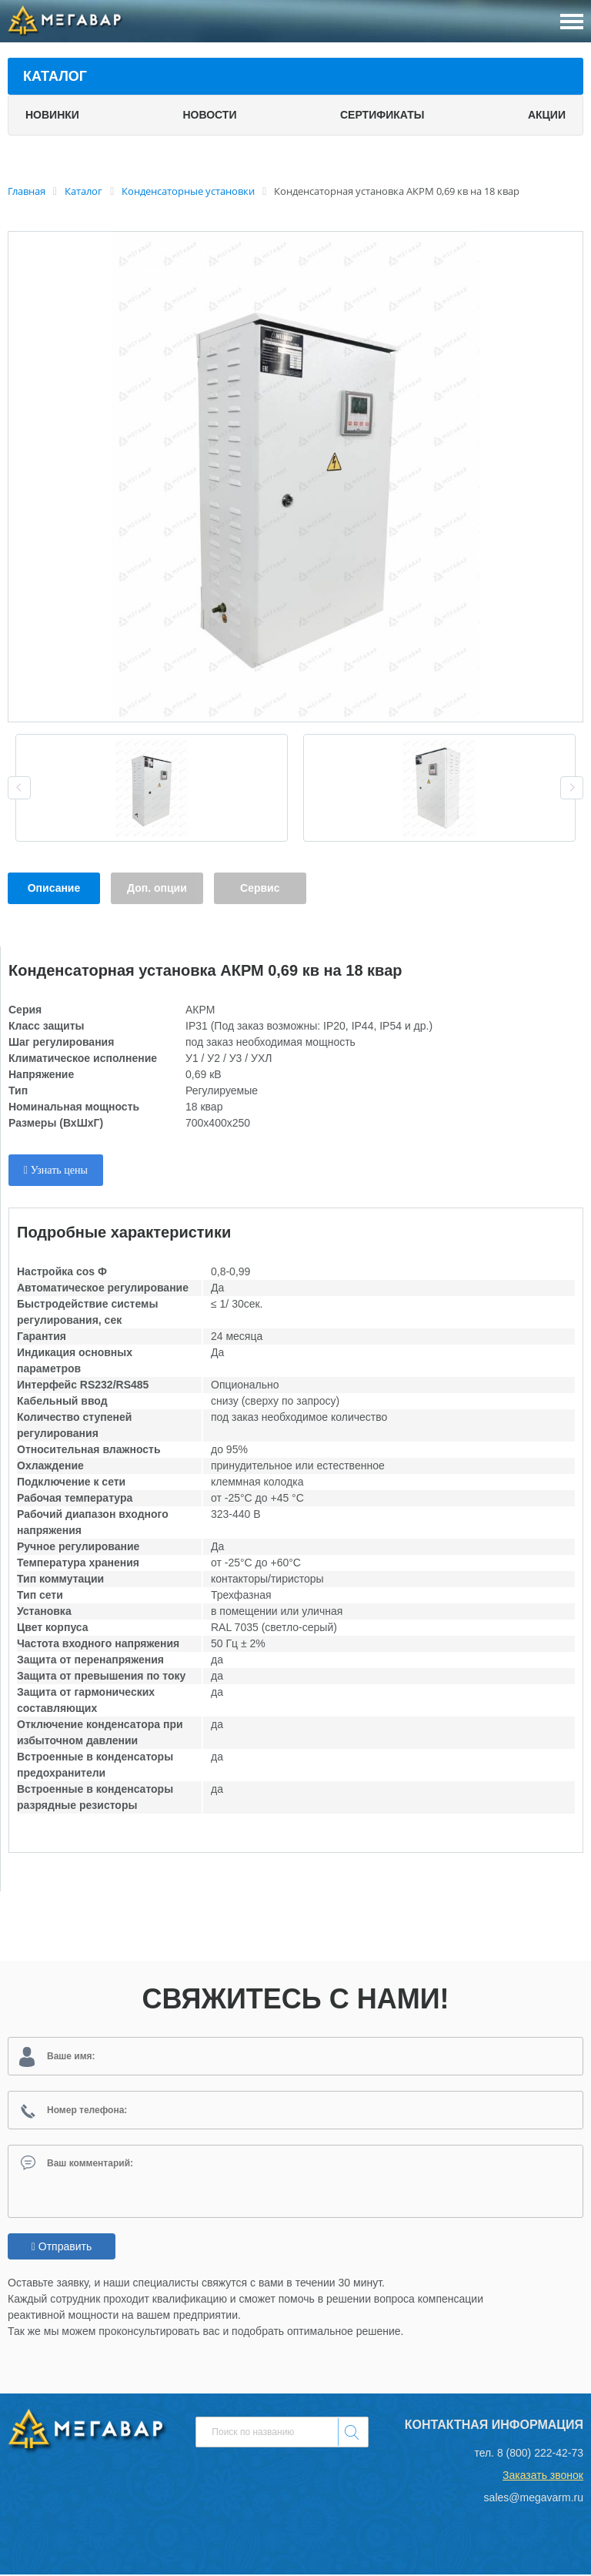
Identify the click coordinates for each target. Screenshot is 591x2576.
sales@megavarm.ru (533, 2499)
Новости (209, 115)
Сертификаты (382, 115)
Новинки (52, 115)
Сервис (259, 888)
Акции (547, 115)
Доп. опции (157, 888)
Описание (54, 888)
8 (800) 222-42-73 (540, 2454)
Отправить (62, 2248)
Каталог (55, 76)
